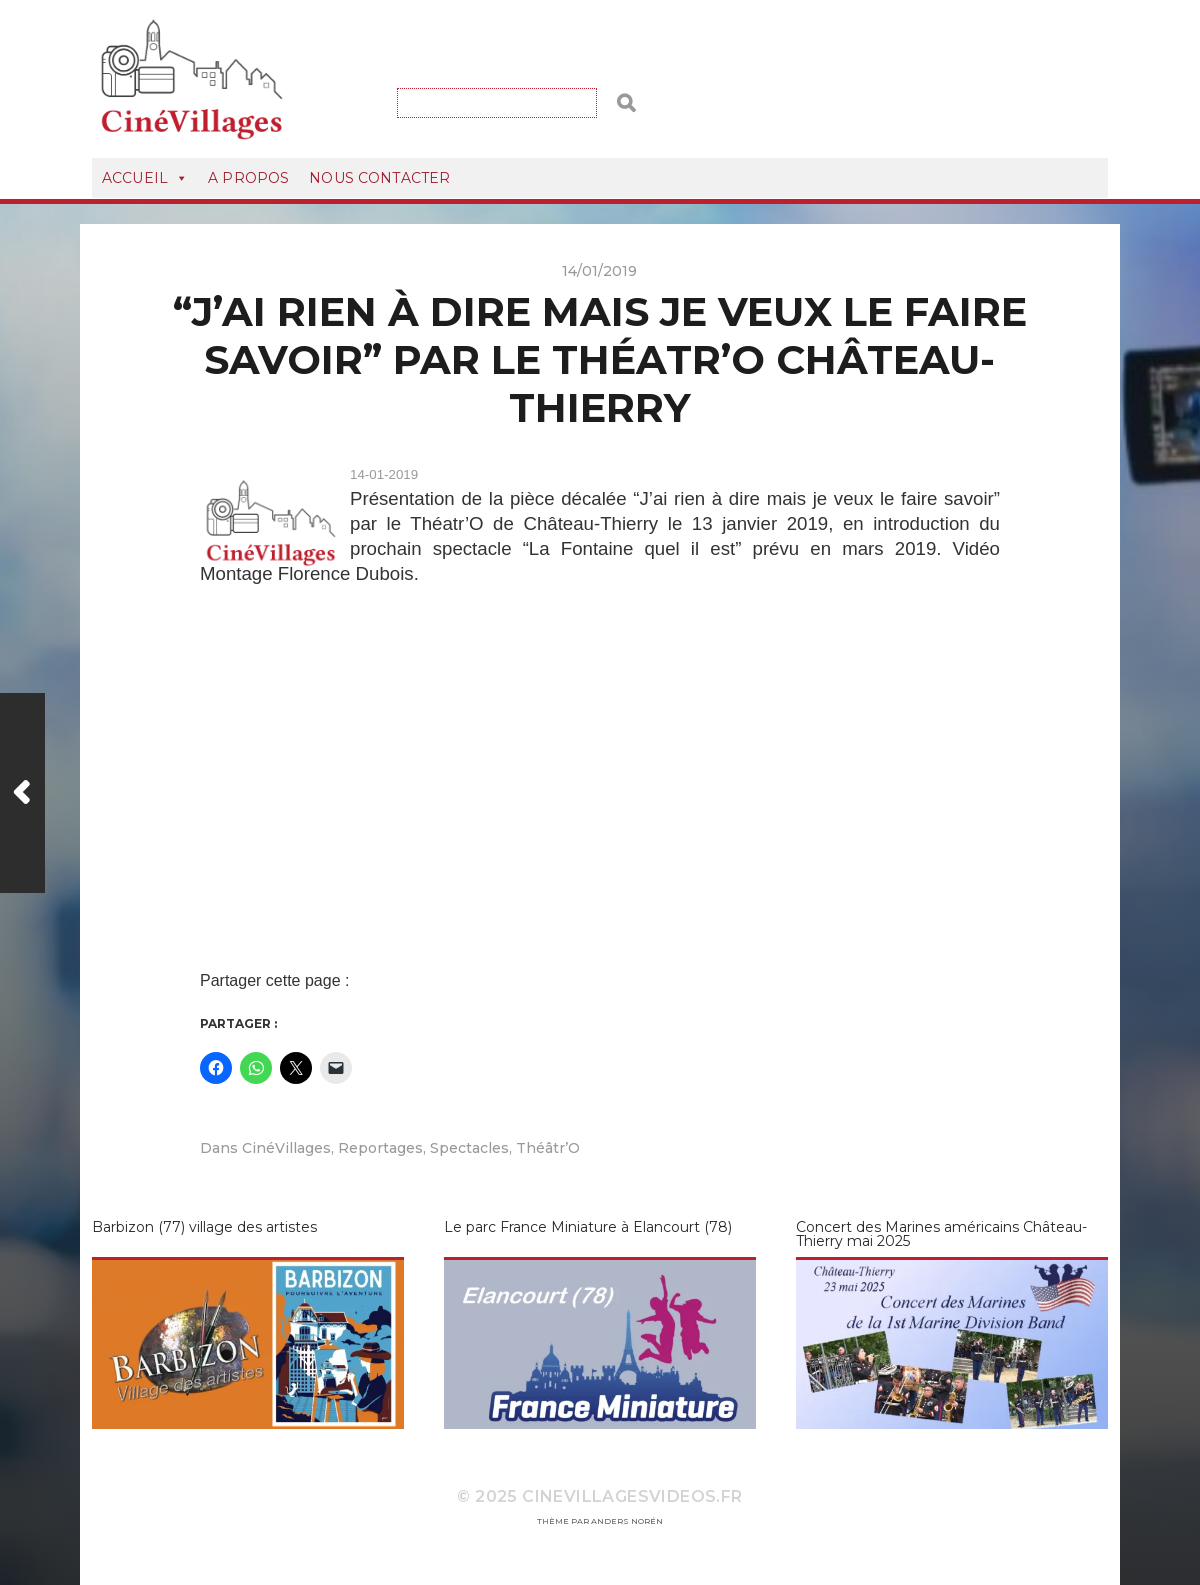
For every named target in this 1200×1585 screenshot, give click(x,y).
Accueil (145, 178)
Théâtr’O (548, 1148)
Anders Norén (627, 1521)
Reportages (380, 1148)
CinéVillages (286, 1148)
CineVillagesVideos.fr (632, 1496)
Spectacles (469, 1148)
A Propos (248, 178)
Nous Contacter (379, 178)
